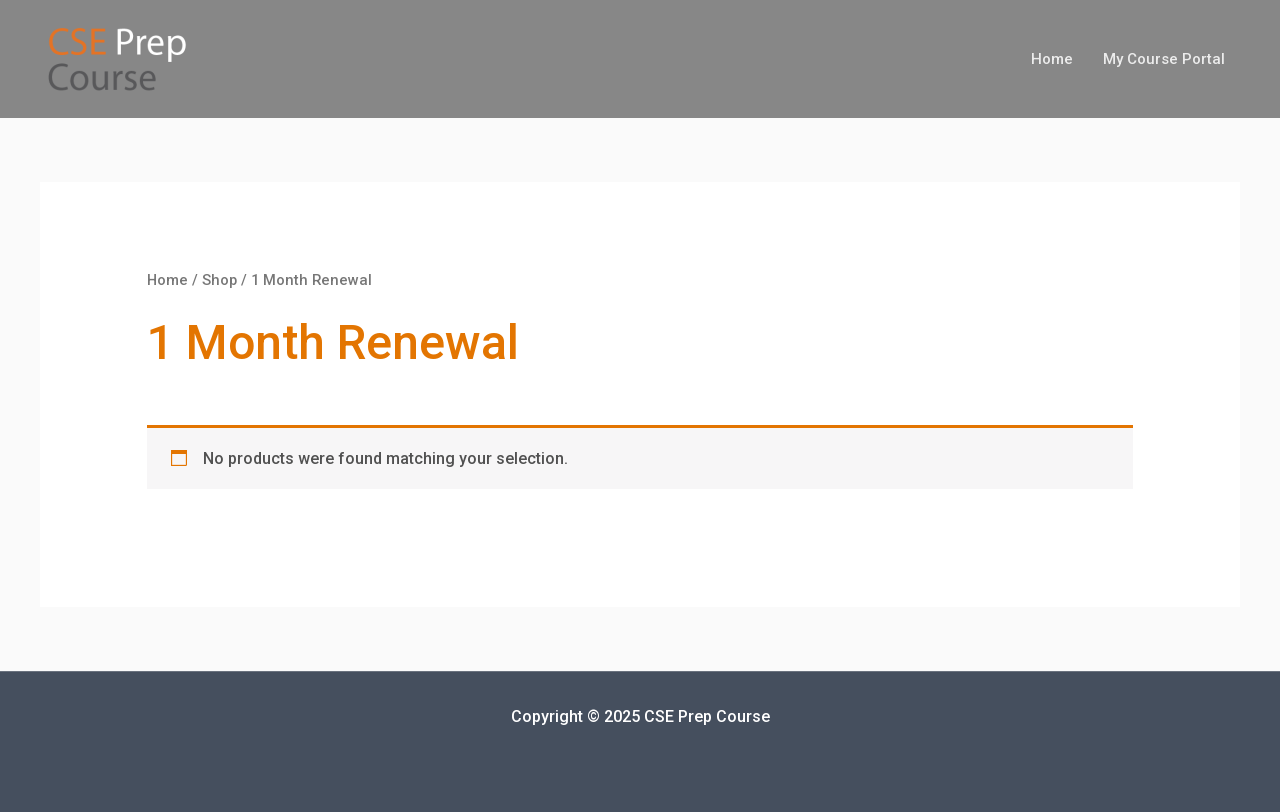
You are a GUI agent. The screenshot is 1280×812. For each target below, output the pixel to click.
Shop (219, 280)
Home (1052, 59)
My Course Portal (1164, 59)
